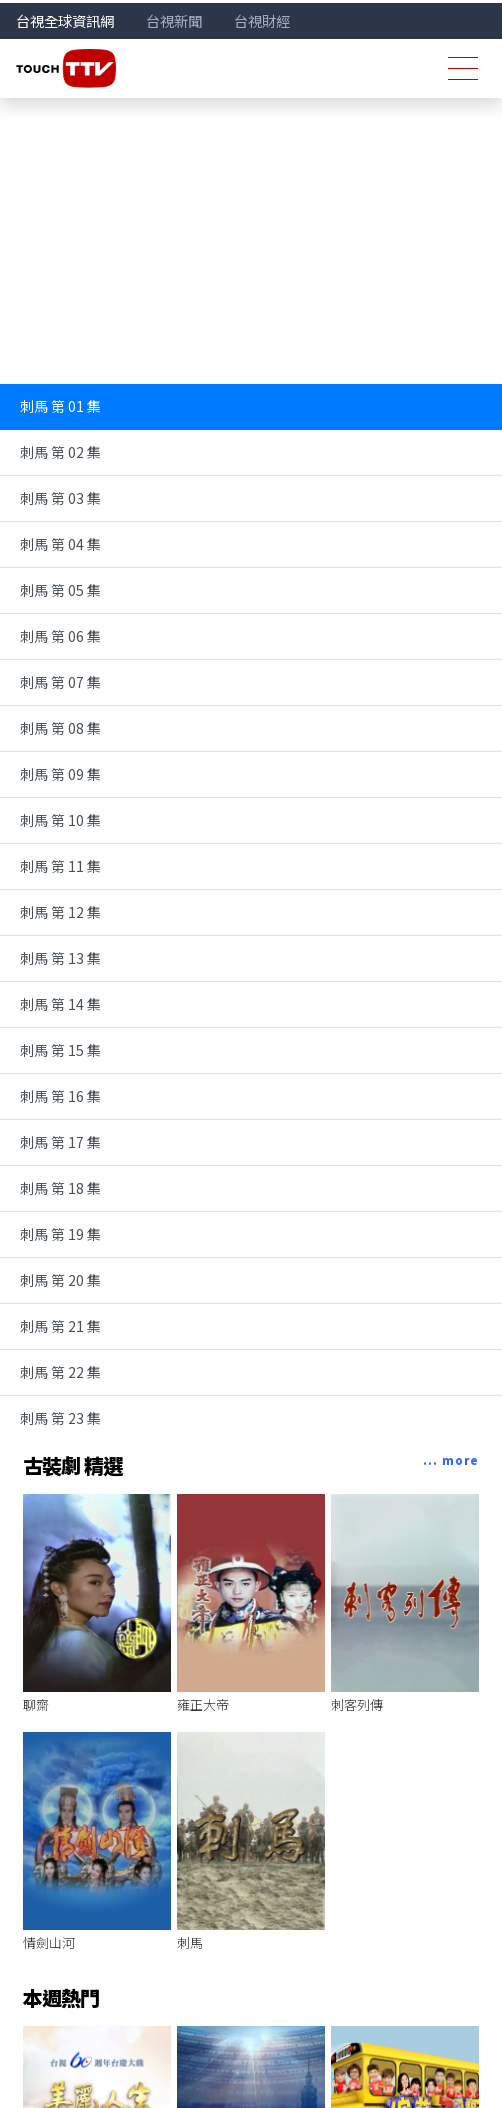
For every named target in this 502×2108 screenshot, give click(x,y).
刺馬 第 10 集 (60, 820)
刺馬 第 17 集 (60, 1142)
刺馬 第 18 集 (60, 1188)
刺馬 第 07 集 (60, 682)
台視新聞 (174, 20)
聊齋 (36, 1704)
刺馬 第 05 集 (60, 590)
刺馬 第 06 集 (60, 636)
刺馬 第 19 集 (60, 1234)
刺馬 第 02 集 (60, 452)
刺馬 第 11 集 (60, 866)
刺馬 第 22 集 (60, 1372)
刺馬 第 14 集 (60, 1004)
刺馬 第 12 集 (60, 912)
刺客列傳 (357, 1704)
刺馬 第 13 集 (60, 958)
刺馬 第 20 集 (60, 1280)
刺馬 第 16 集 (60, 1096)
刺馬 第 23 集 (60, 1418)
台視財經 (262, 20)
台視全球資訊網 (65, 20)
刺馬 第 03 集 (60, 498)
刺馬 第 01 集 (60, 406)
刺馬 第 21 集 (60, 1326)
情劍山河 (49, 1942)
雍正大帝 (203, 1704)
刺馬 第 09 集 (60, 774)
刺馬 (190, 1942)
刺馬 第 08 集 (60, 728)
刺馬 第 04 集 (60, 544)
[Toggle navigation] (463, 68)
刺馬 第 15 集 (60, 1050)
